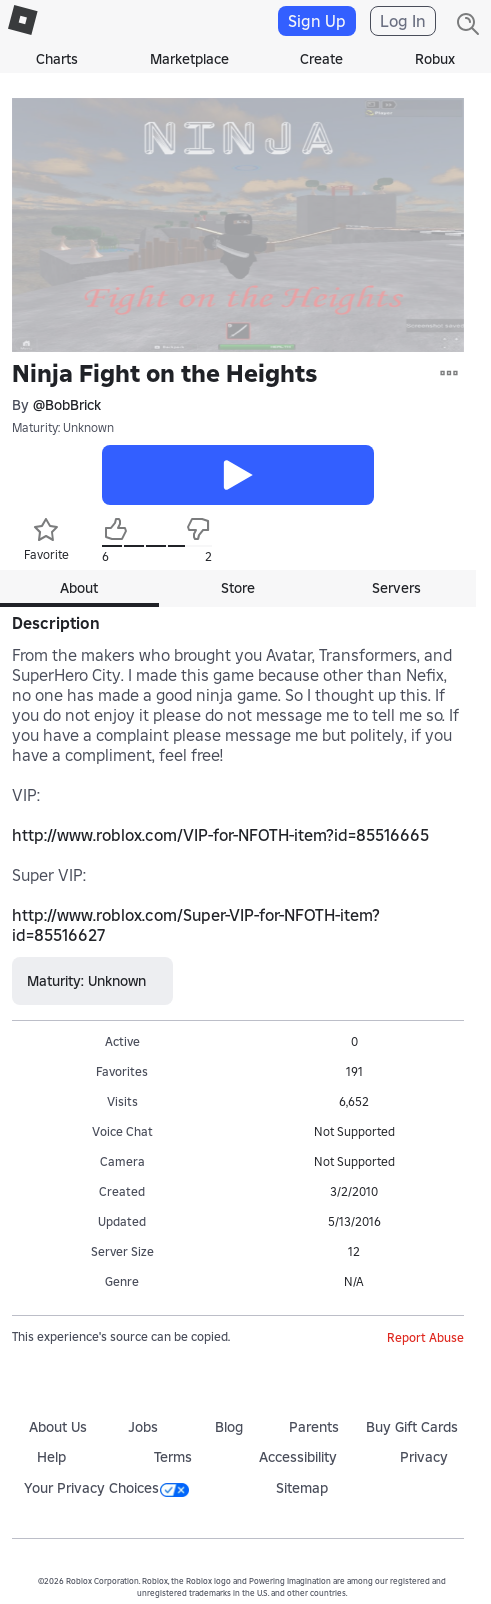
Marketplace (189, 59)
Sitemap (302, 1488)
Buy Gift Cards (412, 1427)
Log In (403, 21)
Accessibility (298, 1457)
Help (51, 1457)
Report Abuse (425, 1337)
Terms (173, 1457)
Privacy (424, 1457)
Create (321, 59)
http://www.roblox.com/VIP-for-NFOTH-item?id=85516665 (220, 835)
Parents (314, 1427)
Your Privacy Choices (106, 1488)
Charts (57, 59)
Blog (229, 1427)
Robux (435, 59)
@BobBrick (67, 405)
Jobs (143, 1427)
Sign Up (317, 21)
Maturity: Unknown (63, 427)
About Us (58, 1427)
